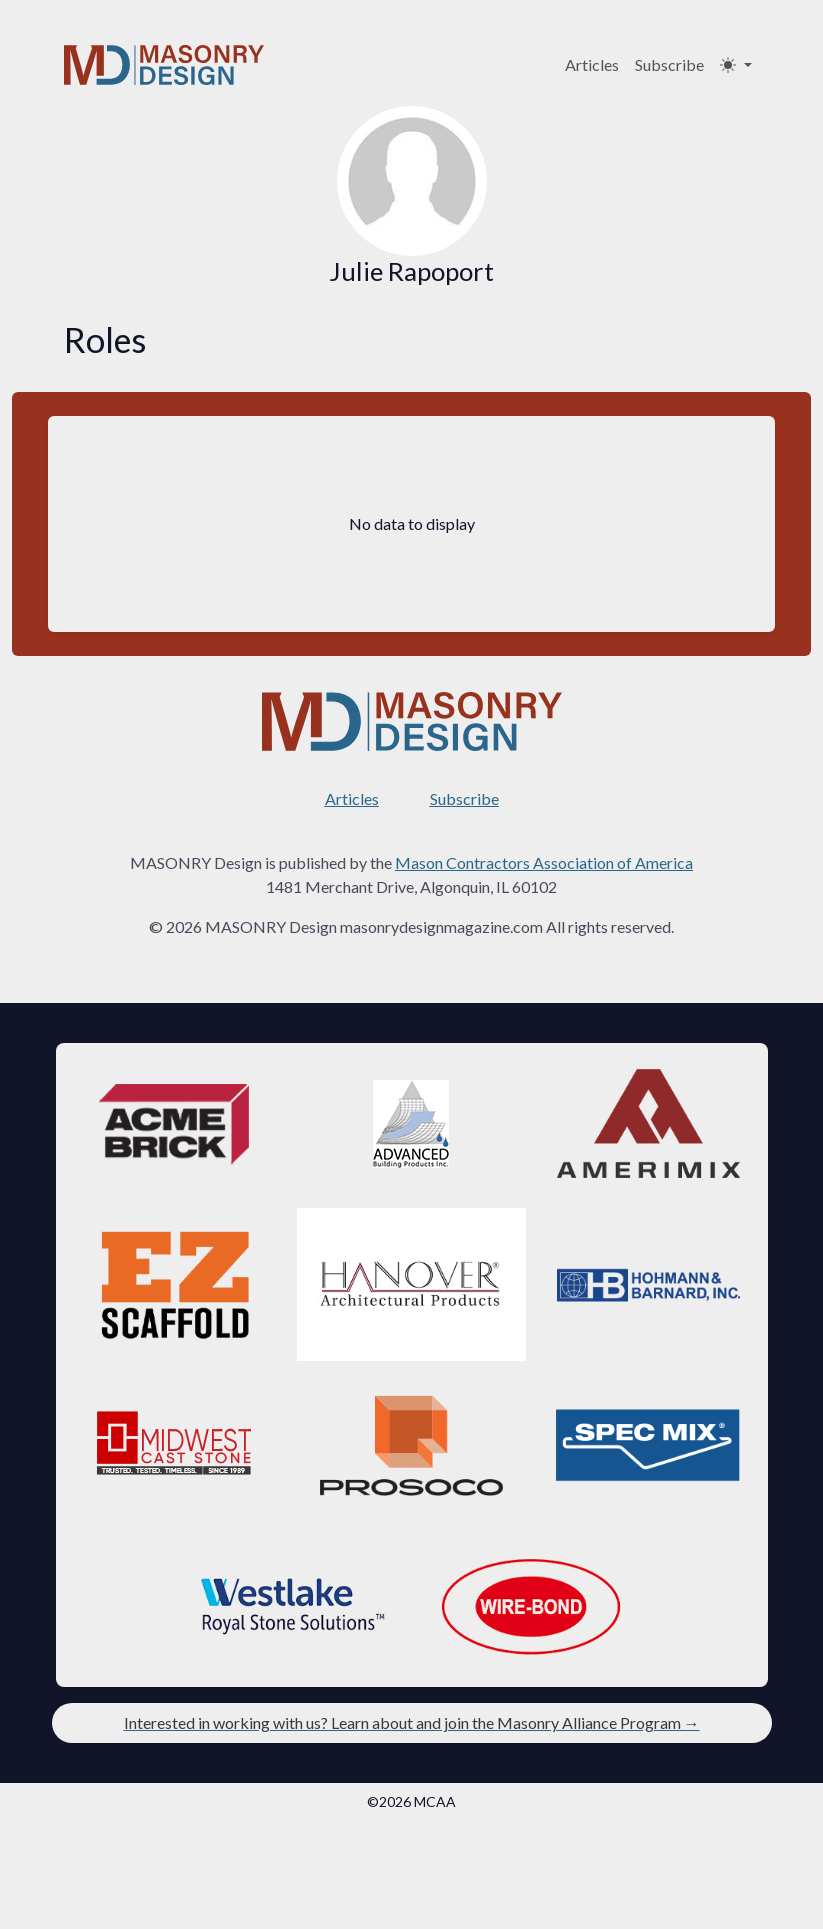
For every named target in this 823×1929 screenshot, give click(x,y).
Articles (592, 64)
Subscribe (669, 64)
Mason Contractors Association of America (544, 862)
